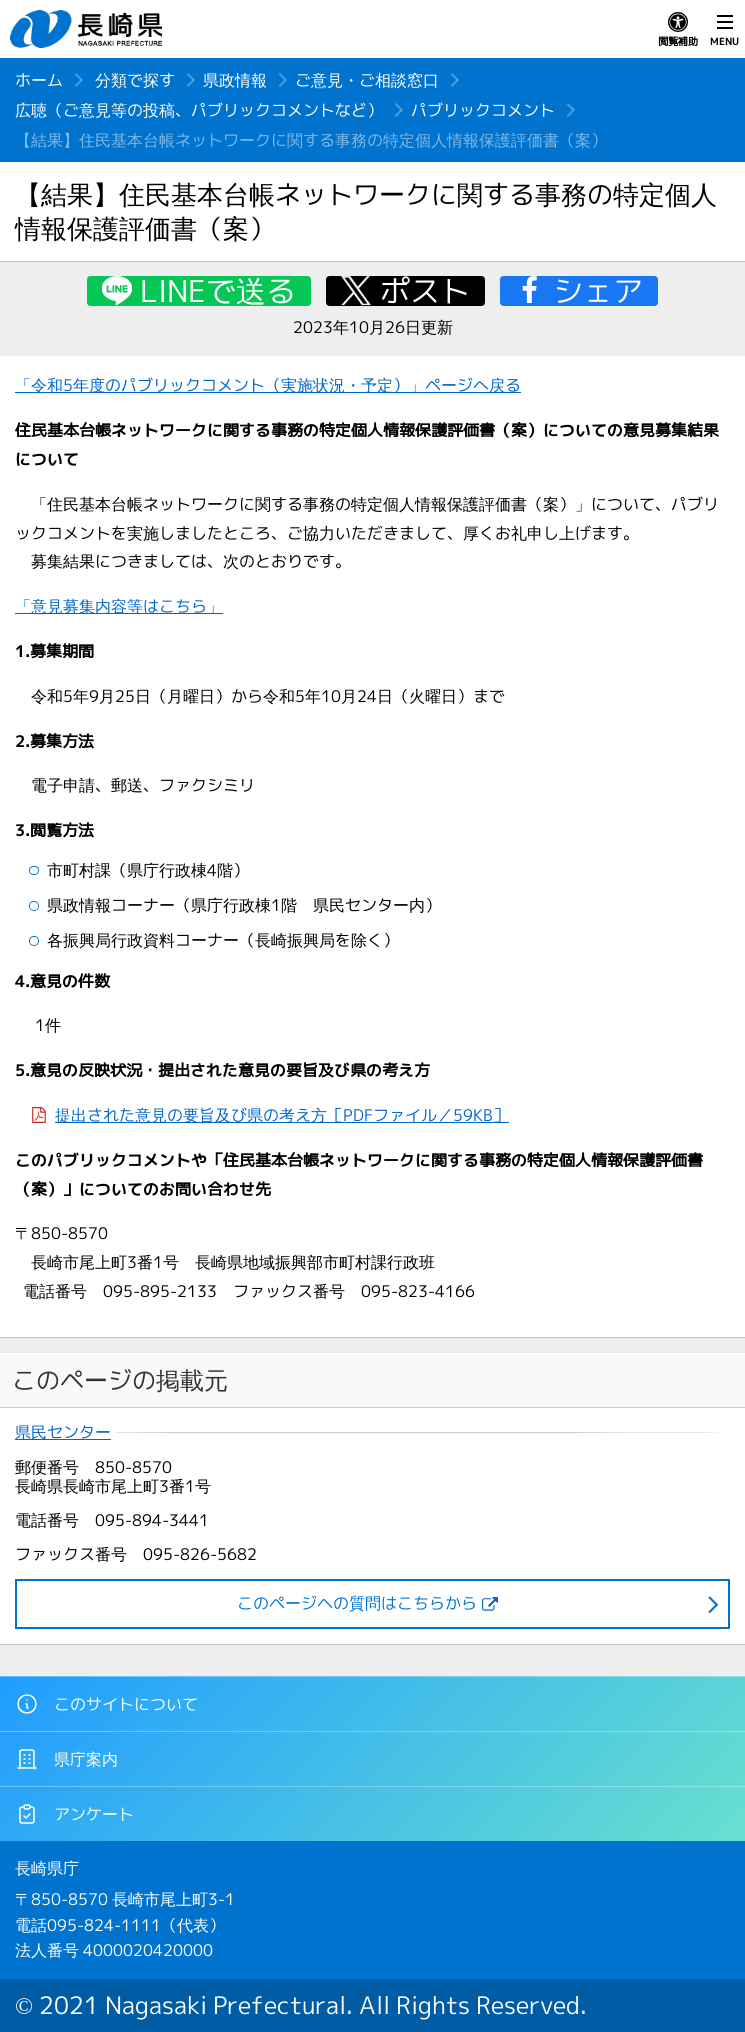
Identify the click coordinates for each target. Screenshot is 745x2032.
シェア (598, 291)
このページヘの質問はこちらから (357, 1603)
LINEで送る (218, 291)
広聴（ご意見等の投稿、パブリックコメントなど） (199, 110)
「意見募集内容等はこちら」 (119, 606)
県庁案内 (66, 1759)
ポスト (425, 291)
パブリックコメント (483, 110)
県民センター (63, 1432)
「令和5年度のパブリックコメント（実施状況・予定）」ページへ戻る (268, 385)
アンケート (74, 1814)
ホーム (39, 80)
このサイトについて (106, 1704)
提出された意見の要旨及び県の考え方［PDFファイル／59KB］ (282, 1115)
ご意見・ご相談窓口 (367, 80)
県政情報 (235, 80)
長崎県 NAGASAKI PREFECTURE (89, 29)
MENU (724, 30)
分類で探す (135, 80)
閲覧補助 (678, 30)
